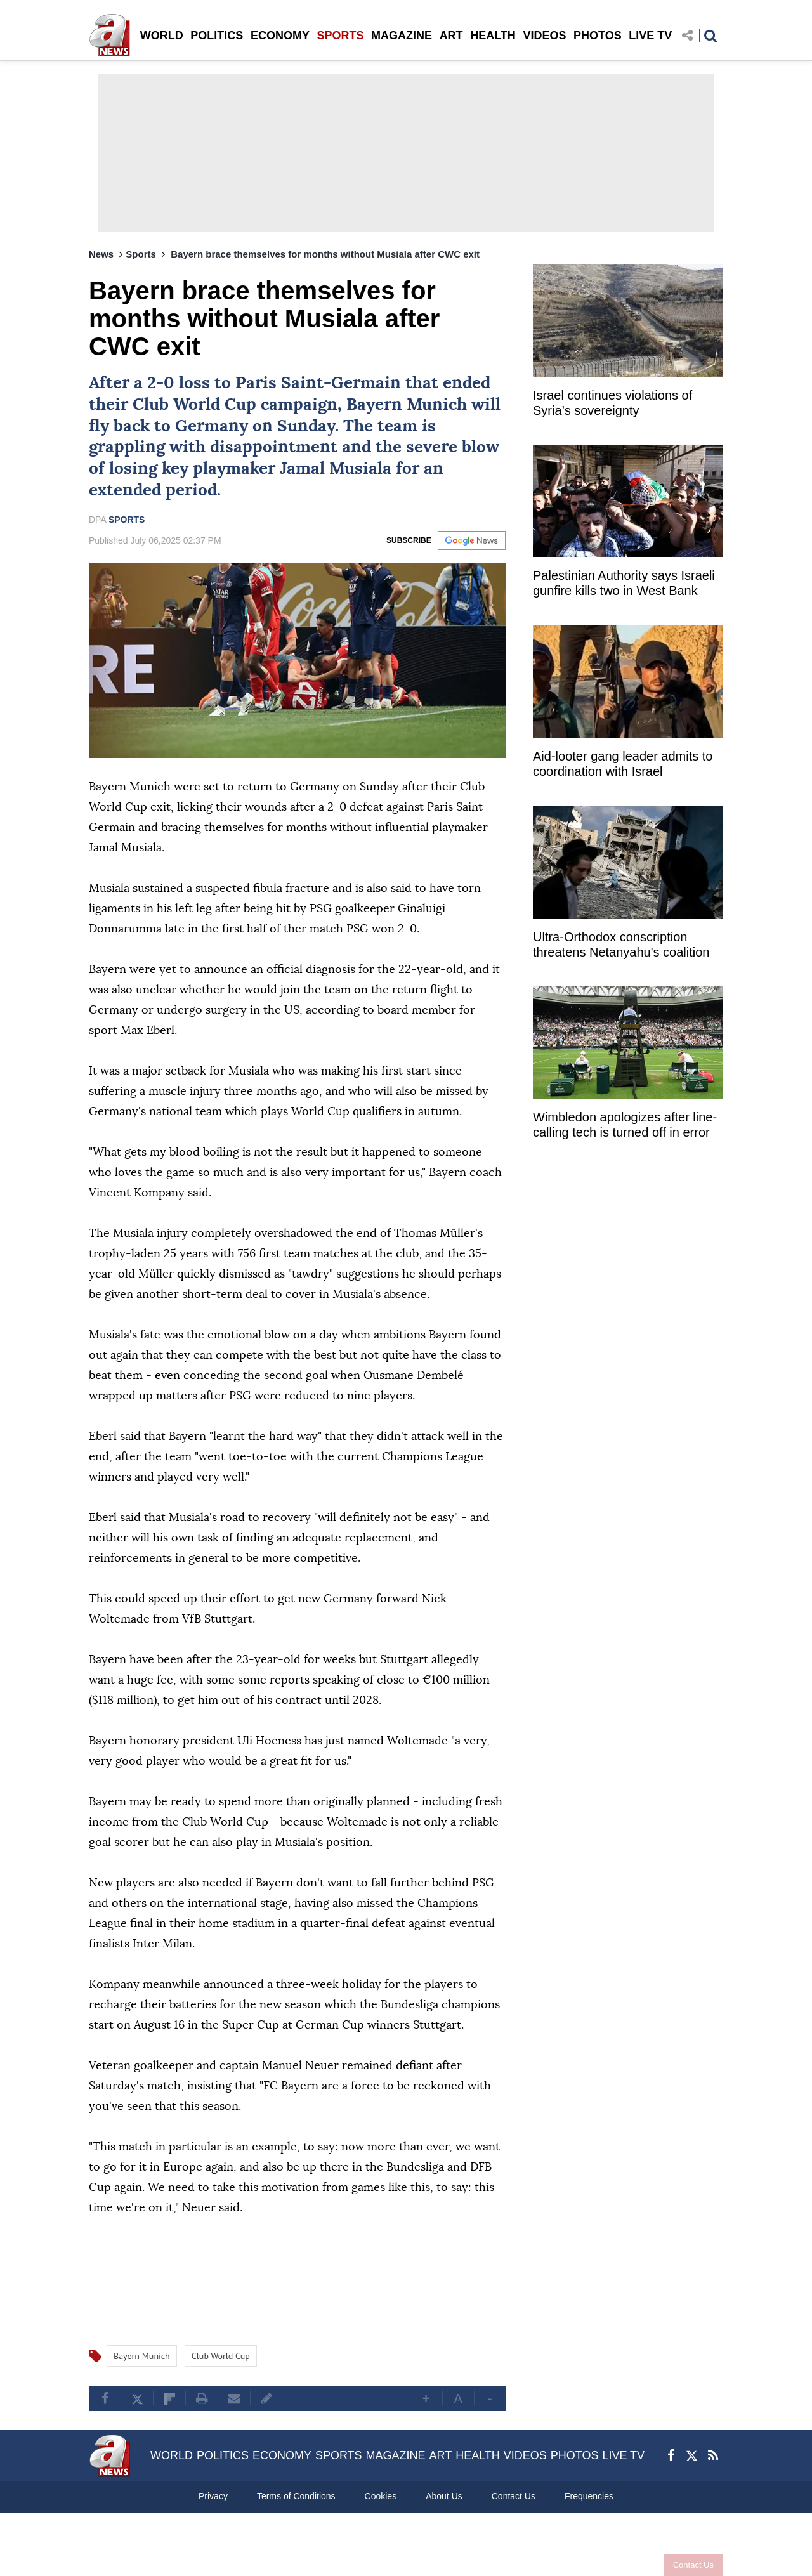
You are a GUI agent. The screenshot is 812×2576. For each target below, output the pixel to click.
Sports (141, 254)
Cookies (381, 2496)
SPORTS (340, 35)
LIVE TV (650, 35)
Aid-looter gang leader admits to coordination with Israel (623, 763)
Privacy (213, 2496)
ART (451, 35)
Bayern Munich (406, 404)
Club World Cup (194, 404)
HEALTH (493, 35)
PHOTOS (597, 35)
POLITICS (216, 35)
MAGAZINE (401, 35)
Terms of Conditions (296, 2496)
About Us (444, 2496)
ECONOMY (280, 35)
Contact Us (693, 2565)
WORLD (161, 35)
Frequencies (589, 2496)
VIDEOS (544, 35)
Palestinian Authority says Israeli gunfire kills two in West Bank (624, 583)
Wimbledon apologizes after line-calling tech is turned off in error (625, 1124)
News (101, 254)
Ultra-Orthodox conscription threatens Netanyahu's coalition (621, 944)
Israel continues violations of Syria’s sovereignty (612, 402)
